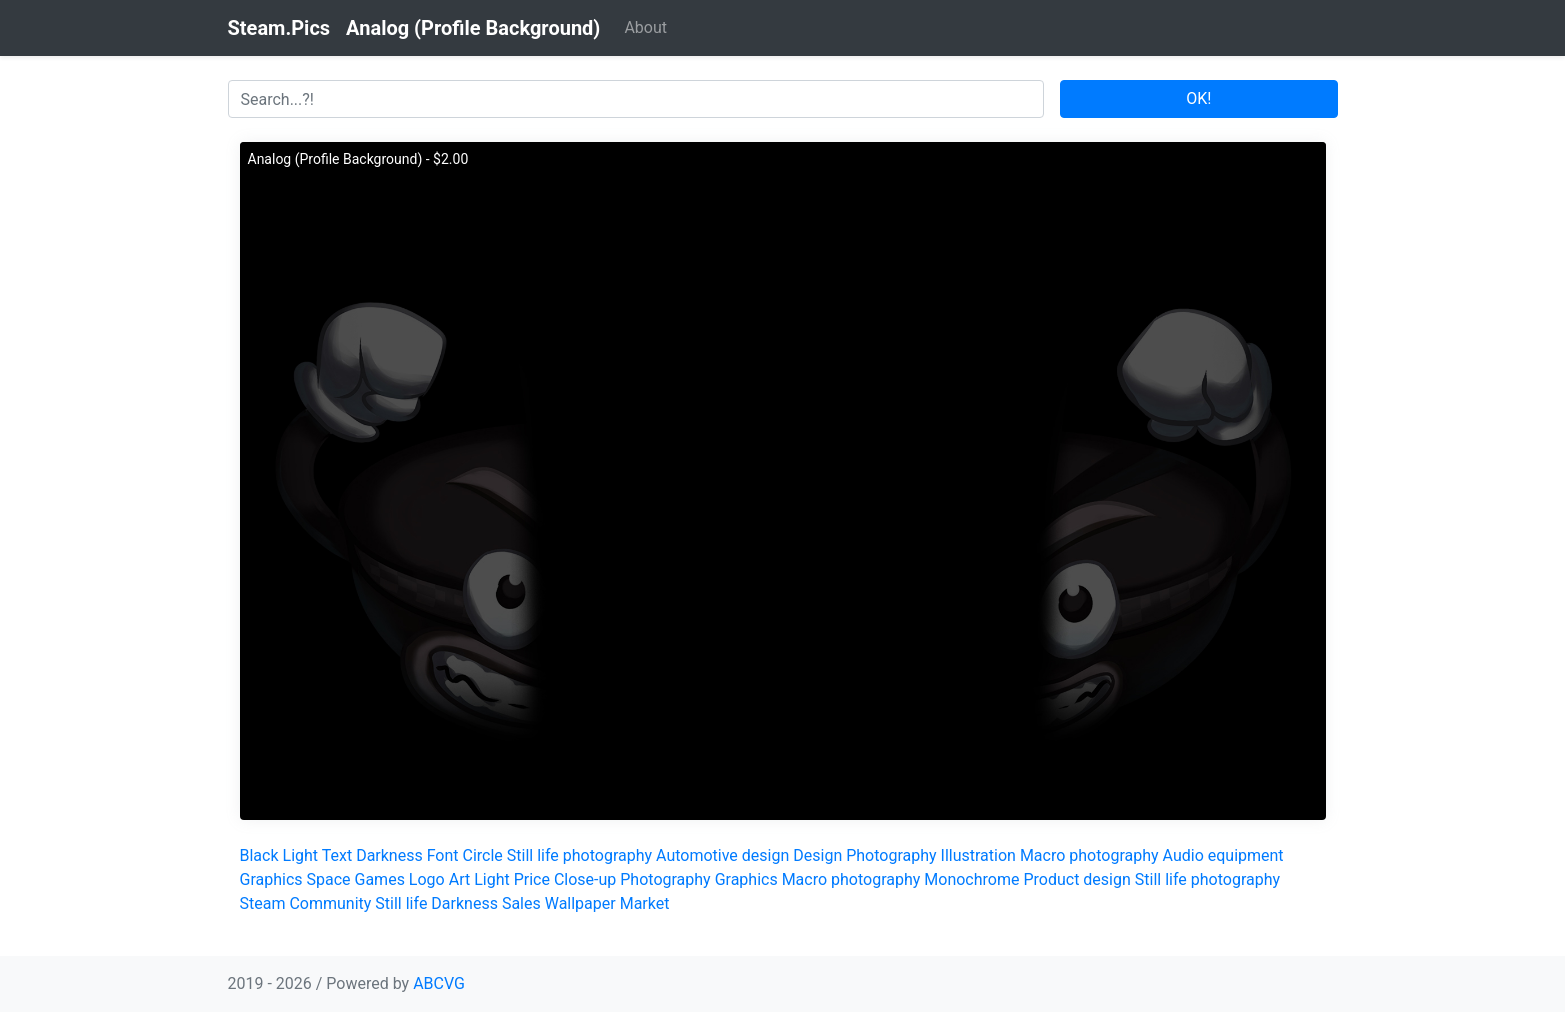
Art (459, 879)
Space (329, 879)
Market (645, 903)
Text (337, 855)
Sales (521, 903)
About (645, 27)
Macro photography (1089, 855)
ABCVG (439, 983)
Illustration (978, 855)
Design (817, 855)
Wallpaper (580, 903)
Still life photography (579, 855)
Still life (401, 903)
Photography (891, 855)
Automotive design (722, 855)
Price (532, 879)
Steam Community (306, 903)
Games (380, 879)
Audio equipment (1223, 855)
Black (259, 855)
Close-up (585, 879)
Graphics (271, 879)
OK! (1198, 98)
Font (443, 855)
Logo (427, 879)
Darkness (389, 855)
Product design (1076, 879)
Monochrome (971, 879)
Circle (483, 855)
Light (301, 855)
